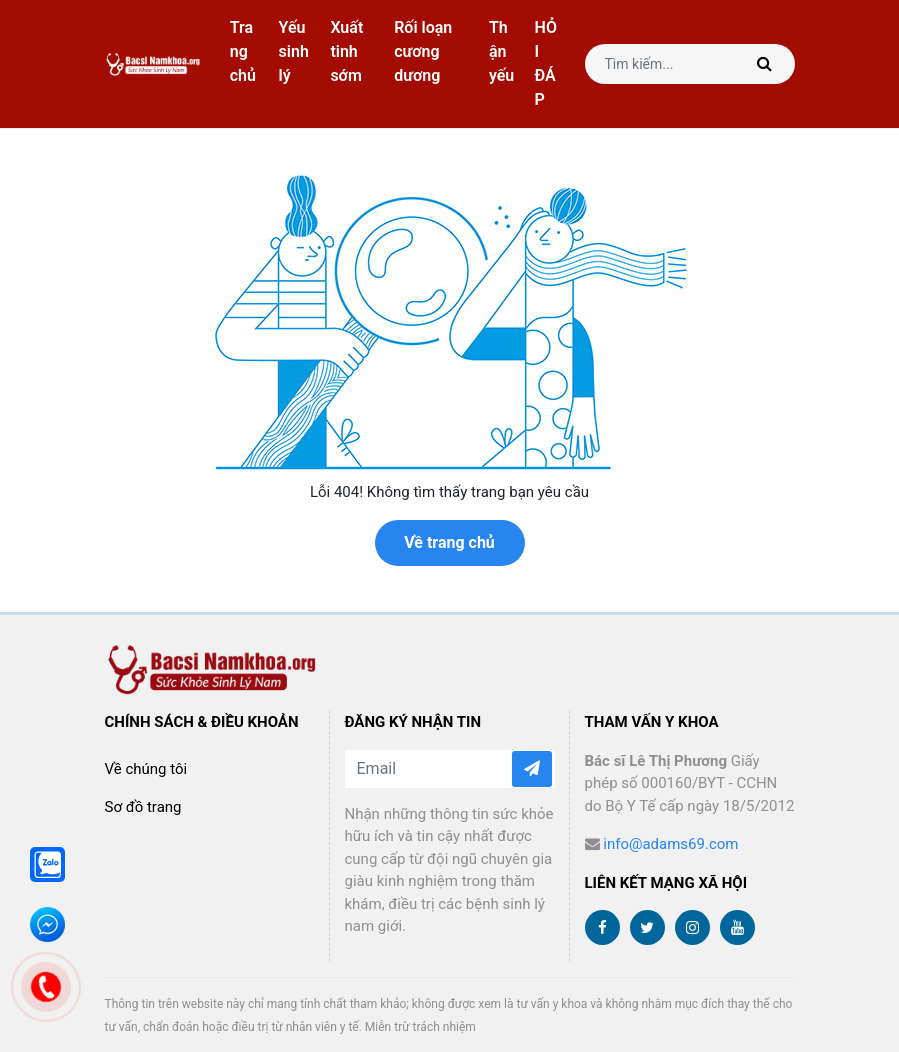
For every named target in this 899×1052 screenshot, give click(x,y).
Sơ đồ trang (143, 807)
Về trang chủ (449, 542)
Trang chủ (243, 51)
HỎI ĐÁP (546, 63)
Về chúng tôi (146, 769)
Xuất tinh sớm (346, 51)
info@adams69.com (670, 844)
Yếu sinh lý (294, 51)
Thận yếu (501, 51)
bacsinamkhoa (154, 64)
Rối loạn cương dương (423, 51)
